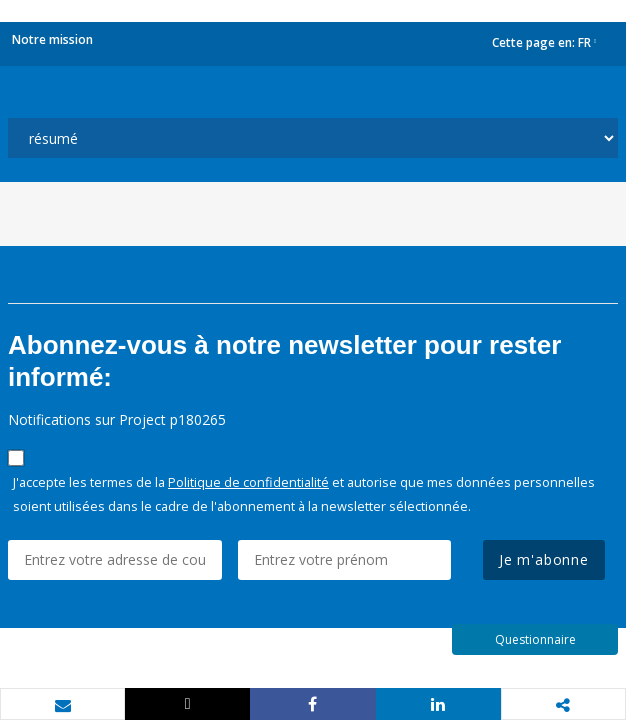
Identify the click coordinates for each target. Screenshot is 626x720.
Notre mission (52, 39)
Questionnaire (535, 639)
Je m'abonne (544, 559)
